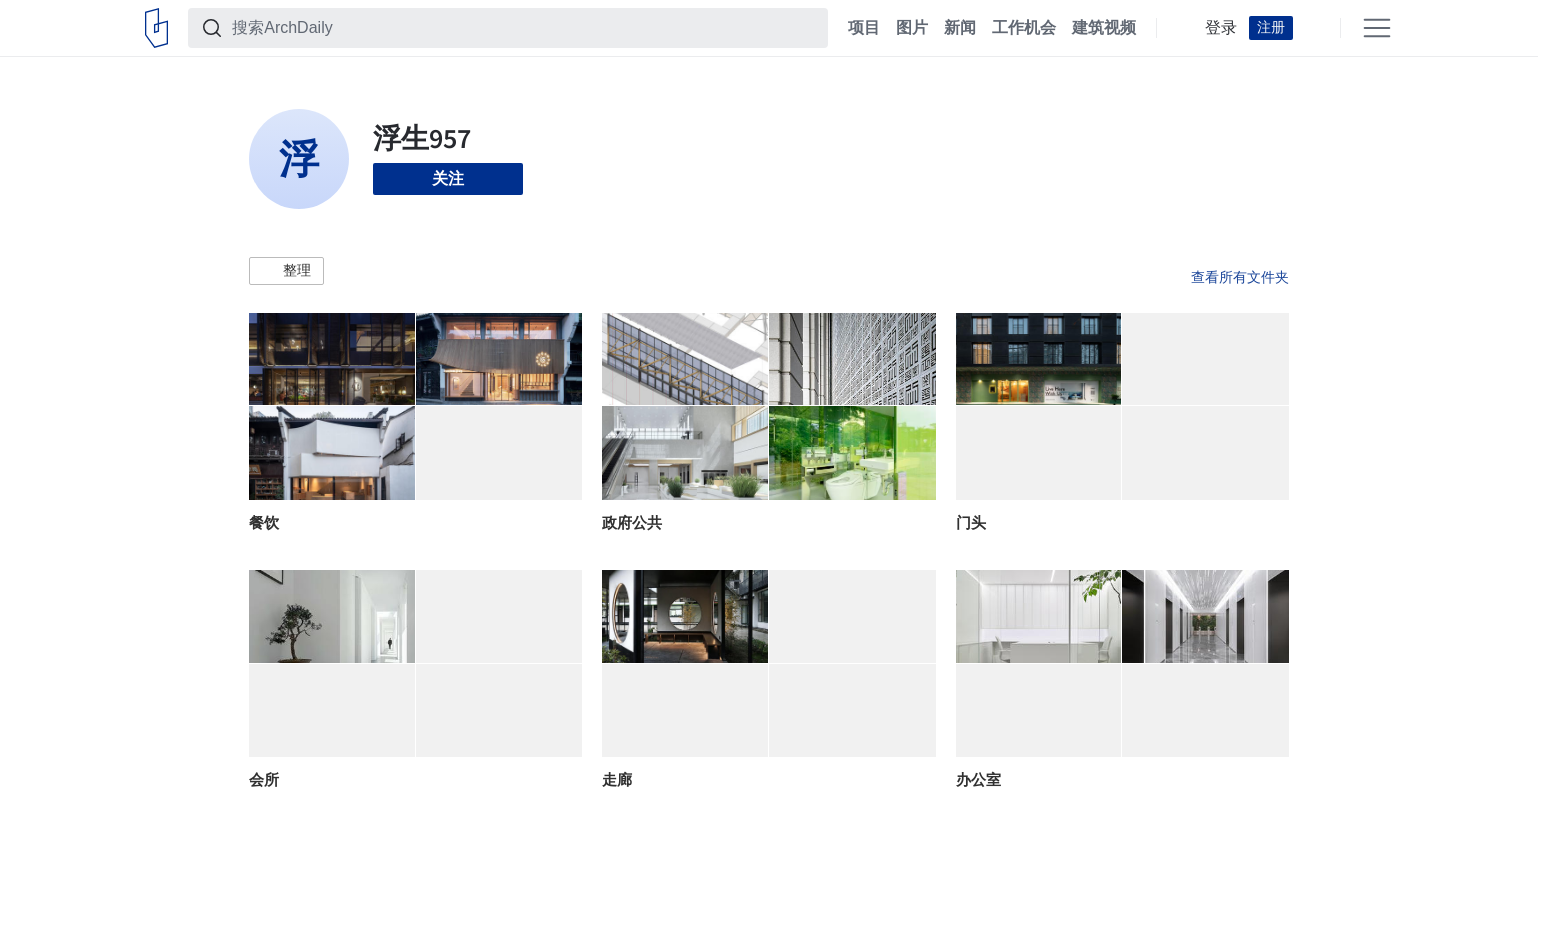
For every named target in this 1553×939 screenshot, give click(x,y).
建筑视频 (1104, 28)
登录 (1221, 28)
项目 (864, 28)
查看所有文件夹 (1240, 277)
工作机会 (1024, 28)
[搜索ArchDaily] (524, 28)
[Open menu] (1377, 28)
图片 (912, 28)
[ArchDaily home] (156, 28)
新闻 (960, 28)
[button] (286, 271)
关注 (448, 178)
